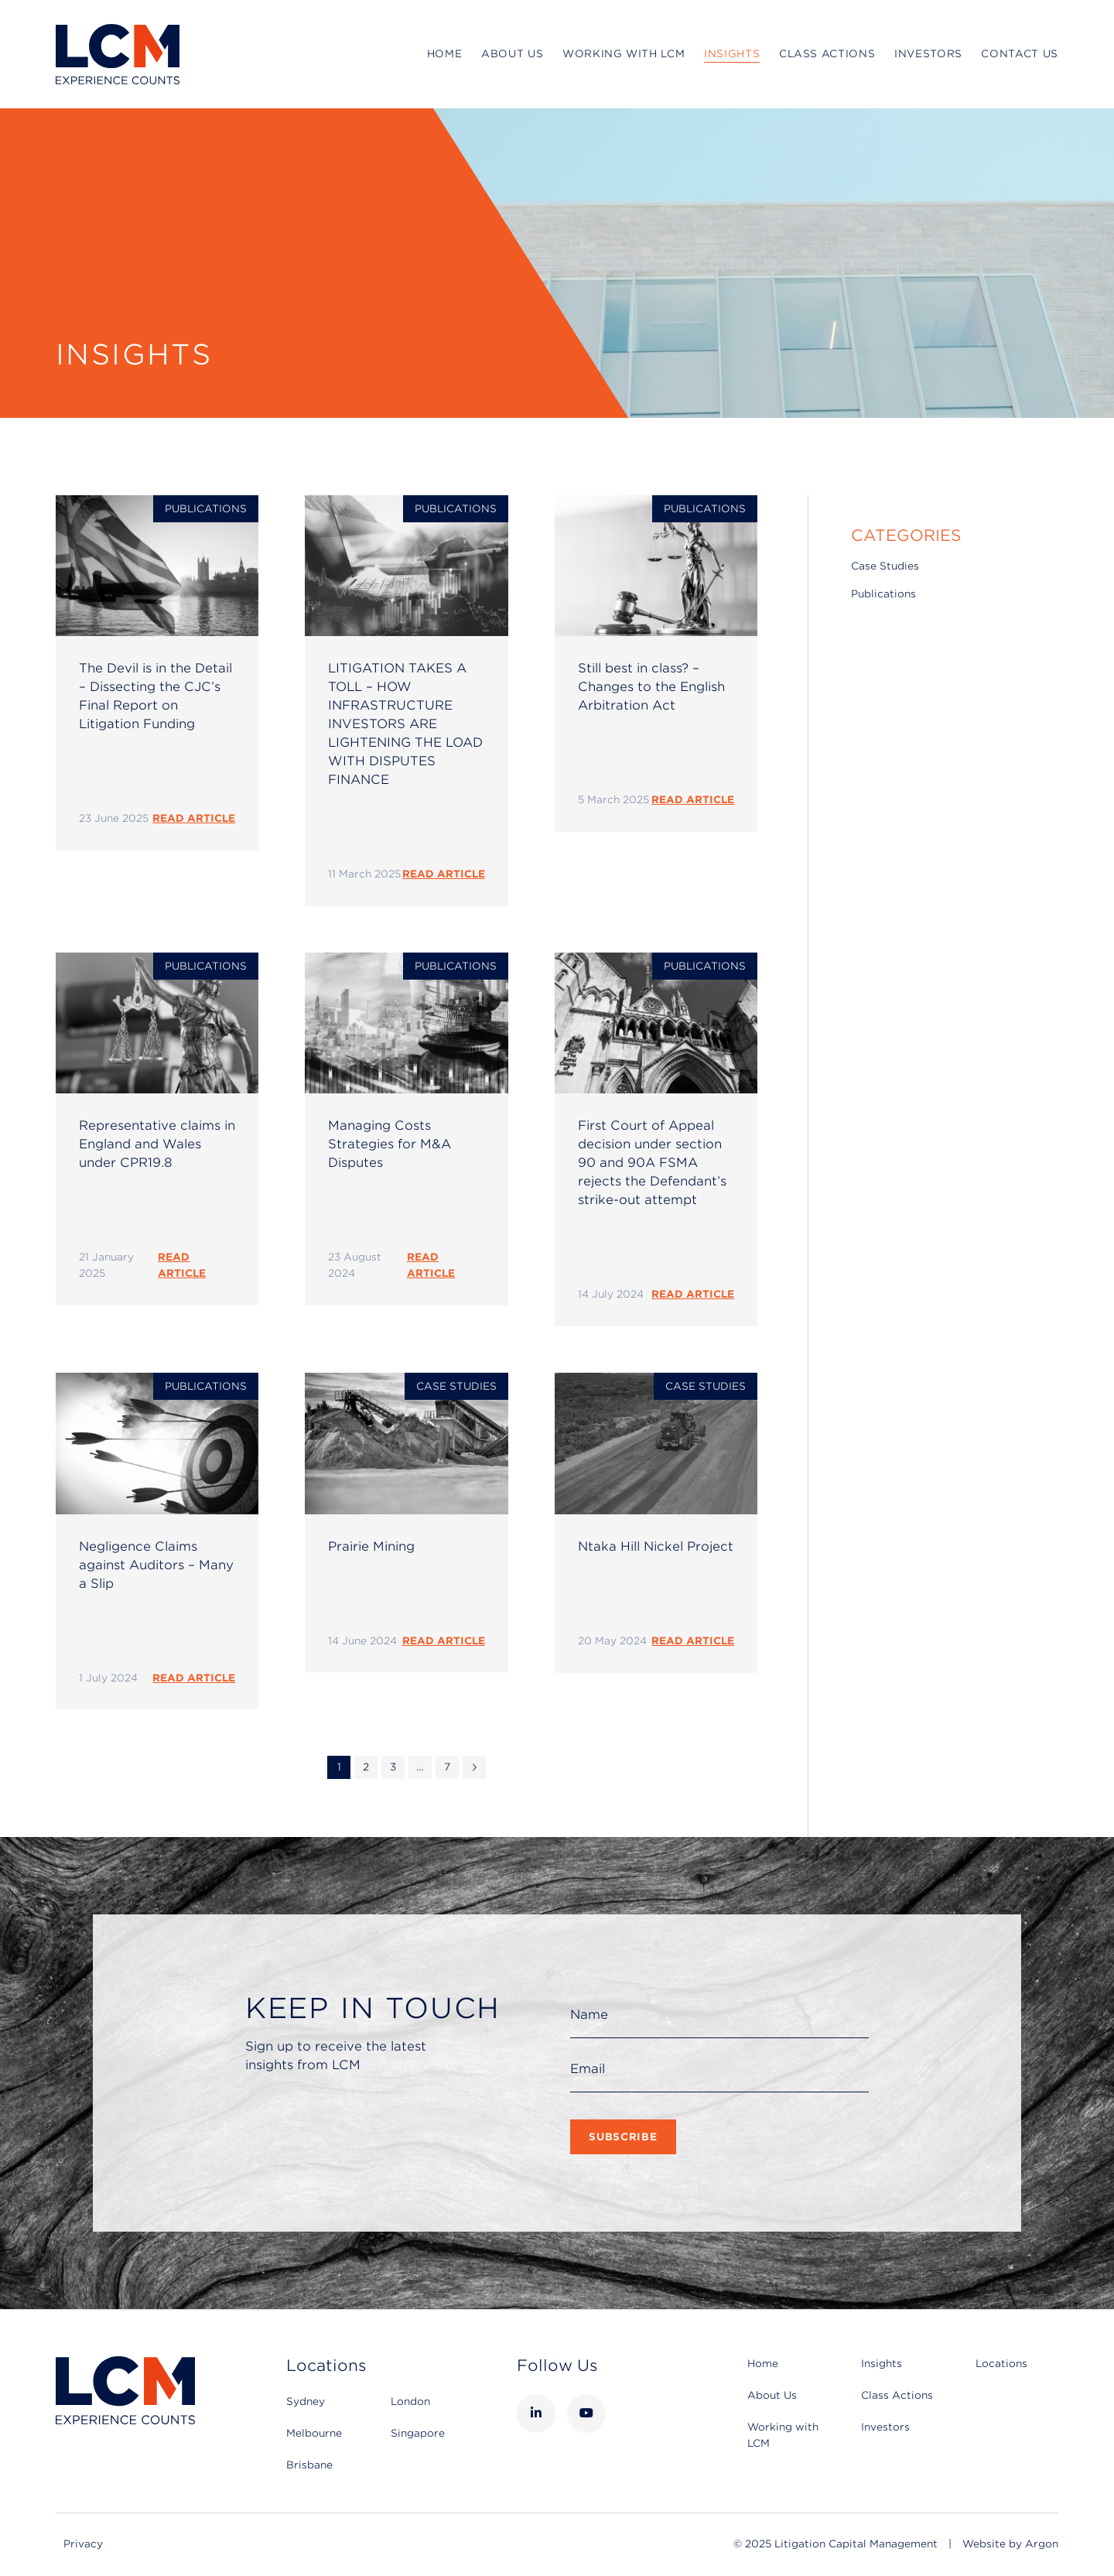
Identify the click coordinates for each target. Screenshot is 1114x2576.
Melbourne (314, 2433)
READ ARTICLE (193, 818)
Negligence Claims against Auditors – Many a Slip (156, 1565)
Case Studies (456, 1386)
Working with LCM (623, 54)
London (410, 2401)
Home (445, 54)
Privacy (83, 2544)
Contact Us (1019, 54)
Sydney (305, 2401)
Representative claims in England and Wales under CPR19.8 (157, 1144)
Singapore (418, 2433)
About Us (512, 54)
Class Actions (827, 54)
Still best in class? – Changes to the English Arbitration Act (651, 687)
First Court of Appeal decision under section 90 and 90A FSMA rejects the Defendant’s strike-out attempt (652, 1162)
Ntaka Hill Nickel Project (655, 1546)
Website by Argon (1010, 2544)
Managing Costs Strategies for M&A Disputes (389, 1144)
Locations (1001, 2363)
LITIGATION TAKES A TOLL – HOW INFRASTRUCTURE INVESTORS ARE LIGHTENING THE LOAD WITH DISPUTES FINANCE (405, 724)
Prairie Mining (371, 1546)
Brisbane (309, 2465)
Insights (732, 54)
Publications (206, 509)
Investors (928, 54)
